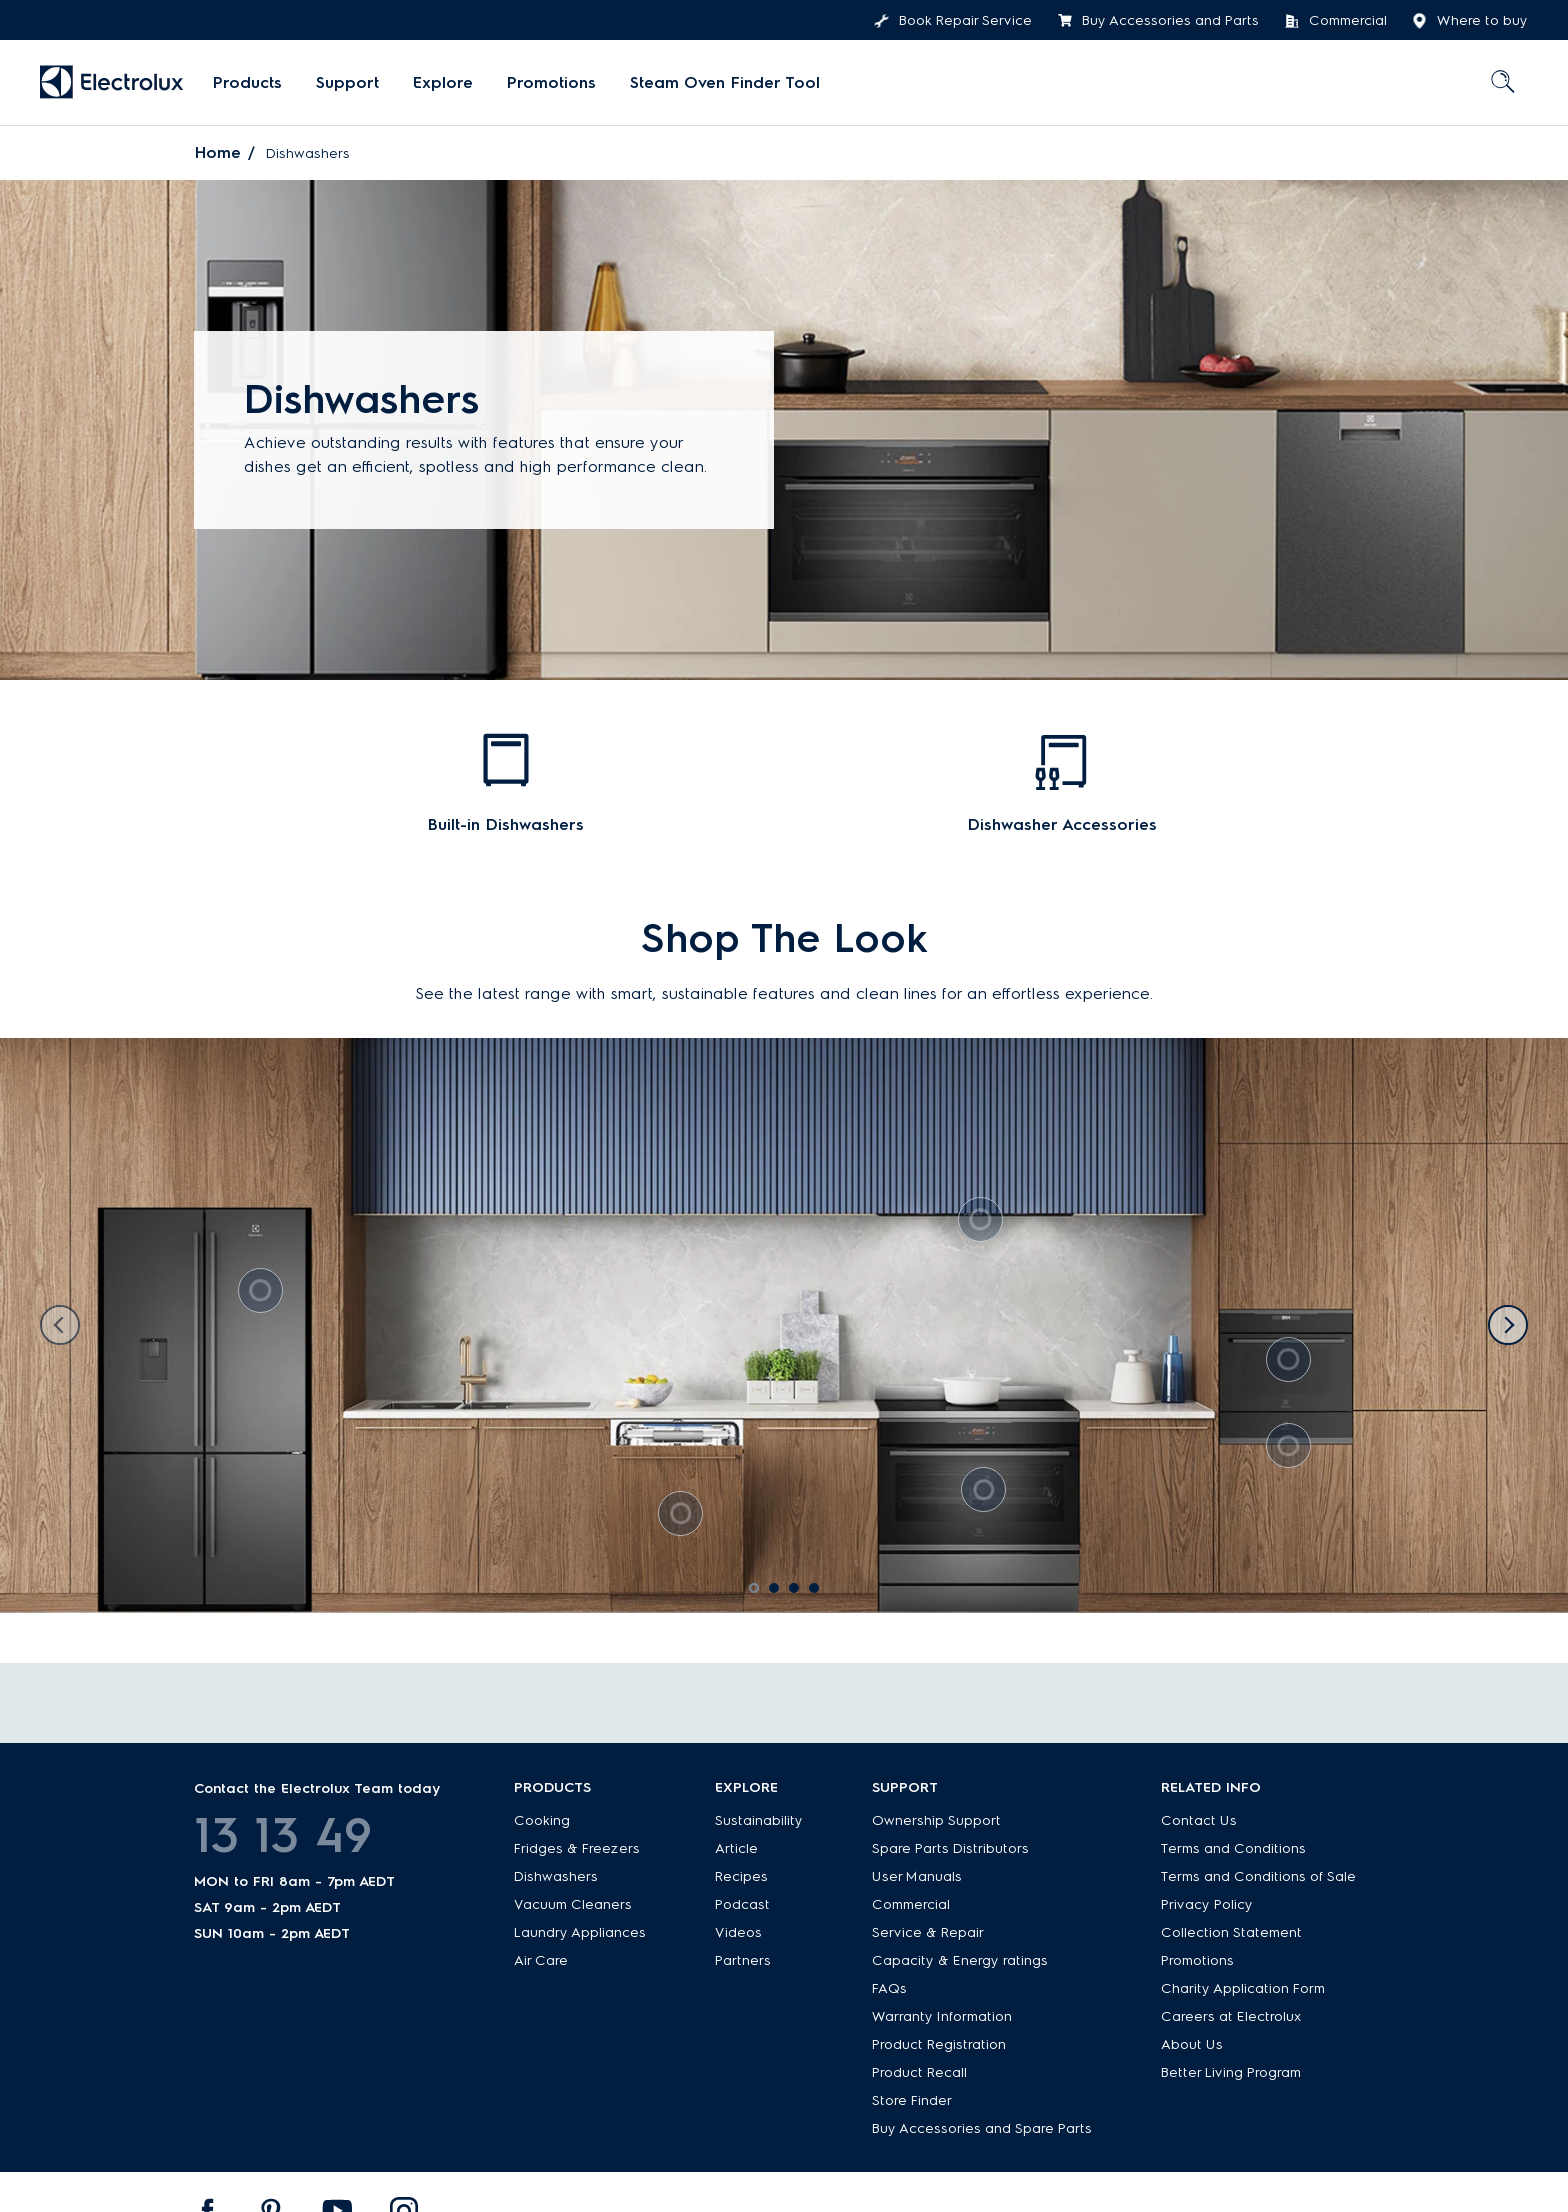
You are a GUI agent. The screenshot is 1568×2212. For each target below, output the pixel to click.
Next (1508, 1325)
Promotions (551, 82)
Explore (443, 82)
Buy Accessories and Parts (1158, 21)
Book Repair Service (953, 21)
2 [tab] (781, 1595)
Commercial (1335, 21)
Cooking (542, 1820)
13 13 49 (283, 1835)
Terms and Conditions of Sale (1258, 1876)
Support (347, 82)
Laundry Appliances (580, 1932)
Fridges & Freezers (577, 1848)
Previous (60, 1325)
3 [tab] (801, 1595)
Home (218, 152)
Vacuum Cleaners (573, 1904)
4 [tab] (821, 1595)
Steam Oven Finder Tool (725, 82)
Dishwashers (556, 1876)
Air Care (541, 1960)
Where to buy (1470, 21)
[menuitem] (247, 83)
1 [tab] (761, 1595)
